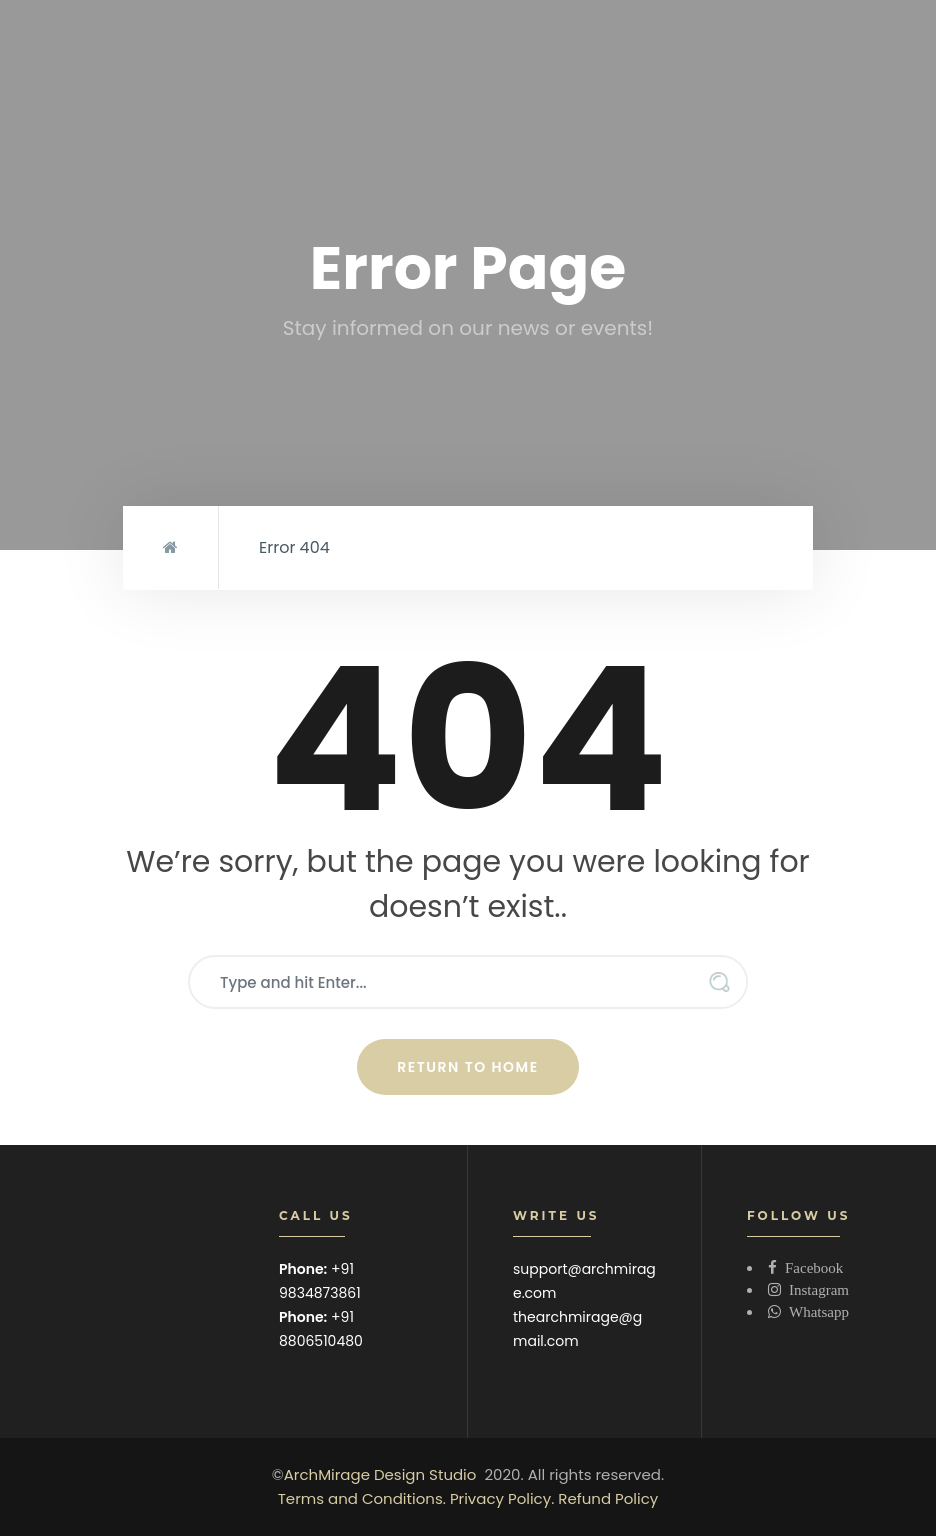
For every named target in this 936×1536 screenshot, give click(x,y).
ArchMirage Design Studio (380, 1474)
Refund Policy (608, 1498)
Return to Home (467, 1067)
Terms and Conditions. (362, 1498)
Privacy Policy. (502, 1498)
